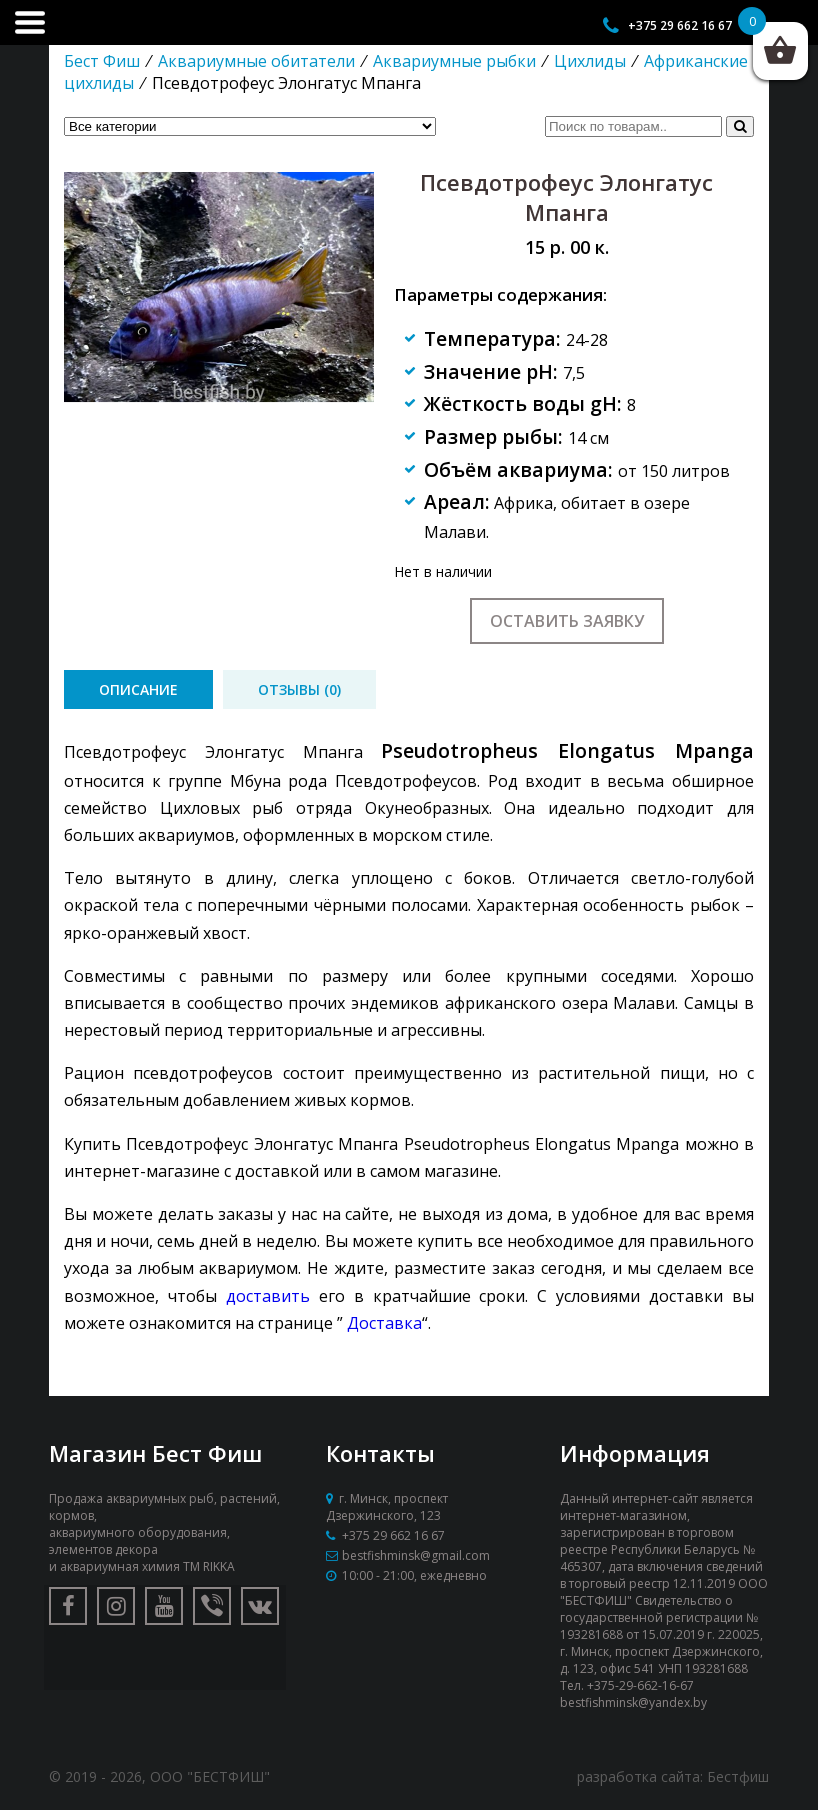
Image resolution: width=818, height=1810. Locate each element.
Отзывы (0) (299, 689)
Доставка (384, 1323)
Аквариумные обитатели (256, 61)
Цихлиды (590, 61)
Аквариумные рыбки (454, 61)
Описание (138, 689)
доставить (268, 1296)
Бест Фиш (102, 61)
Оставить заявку (567, 621)
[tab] (138, 689)
